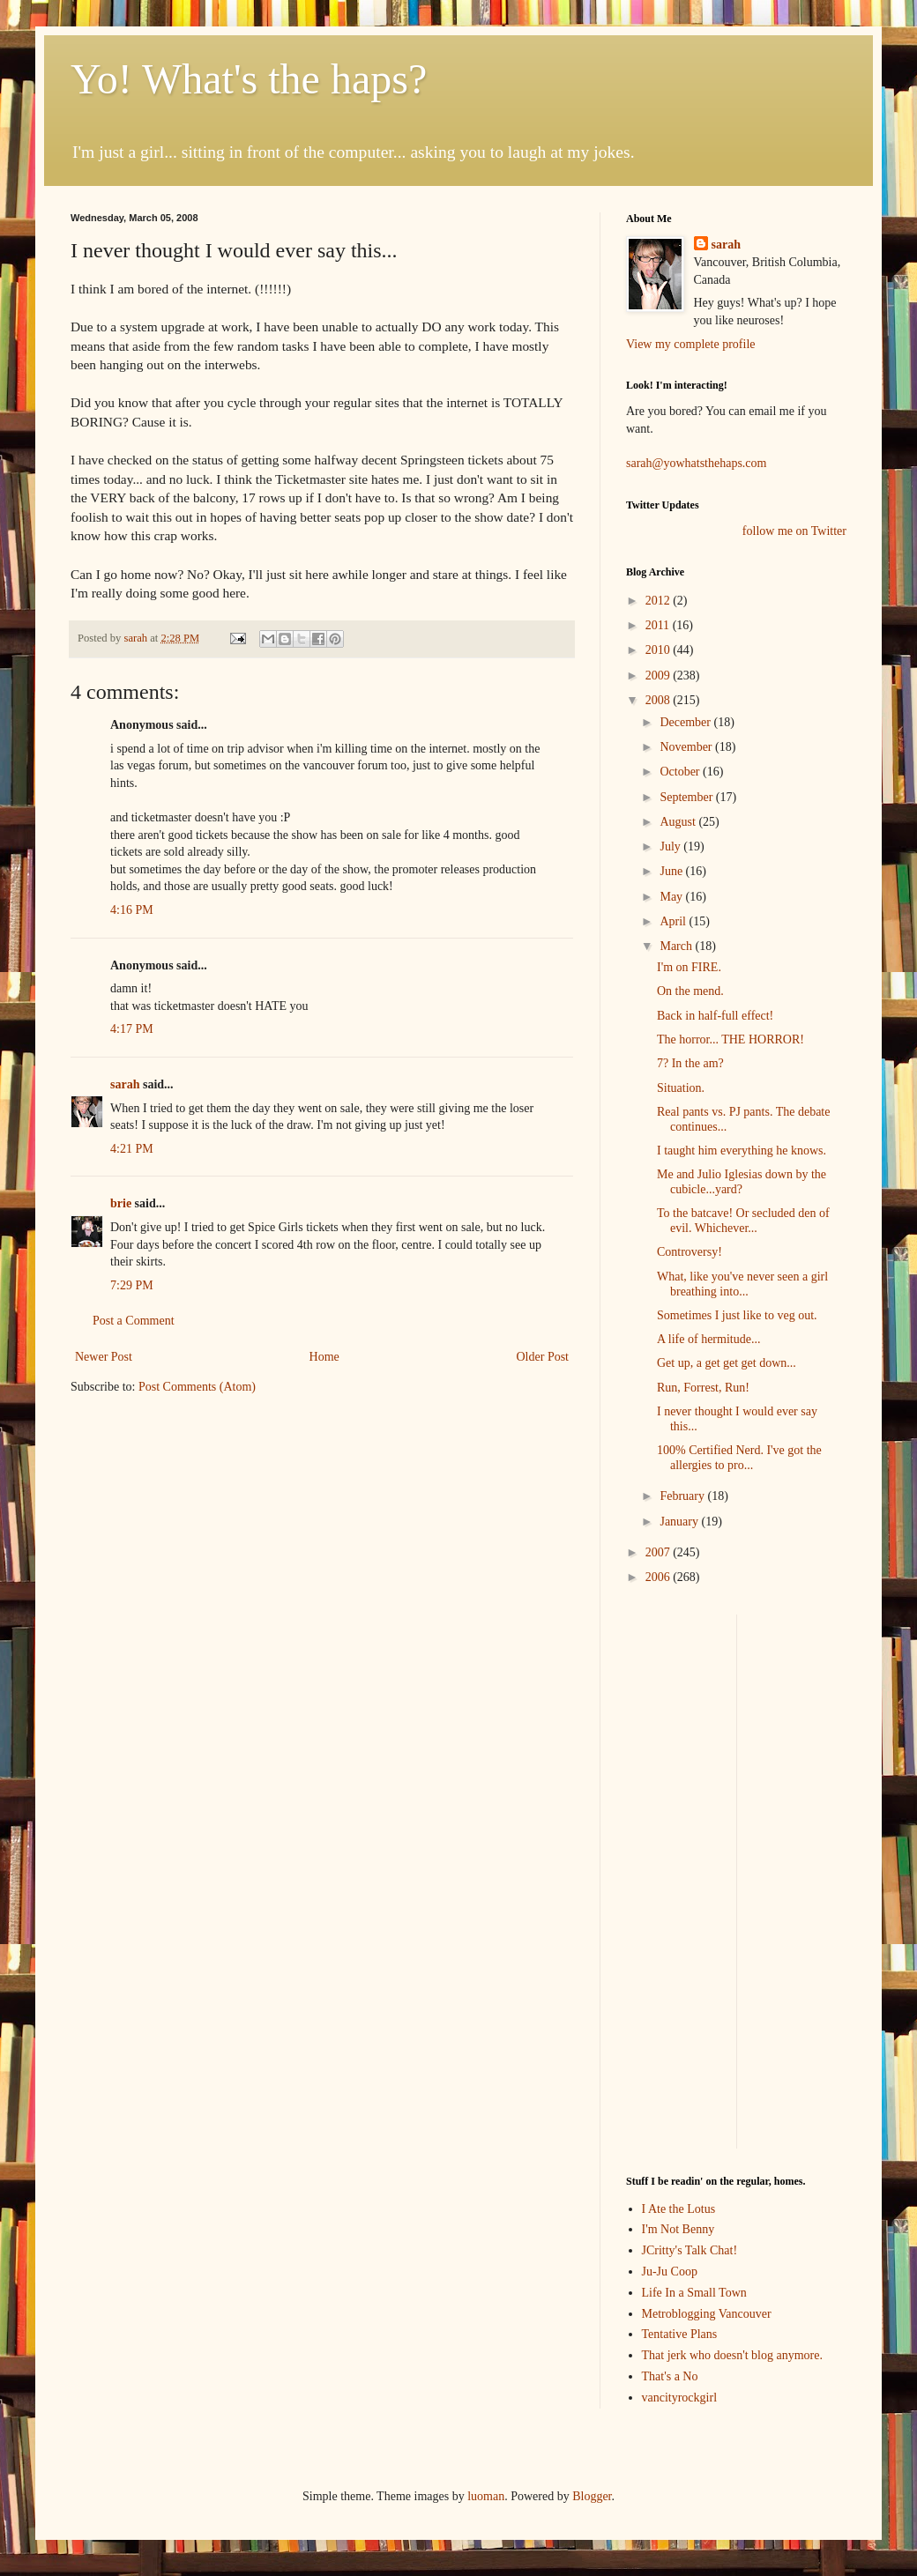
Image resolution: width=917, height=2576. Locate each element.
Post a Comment (134, 1320)
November (687, 746)
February (683, 1496)
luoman (485, 2496)
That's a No (670, 2376)
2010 (659, 650)
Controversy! (689, 1251)
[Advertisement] (679, 1879)
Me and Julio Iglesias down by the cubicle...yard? (741, 1182)
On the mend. (690, 991)
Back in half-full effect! (715, 1015)
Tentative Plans (680, 2334)
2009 (659, 675)
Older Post (543, 1356)
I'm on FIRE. (689, 967)
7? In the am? (690, 1063)
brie (120, 1203)
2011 (659, 625)
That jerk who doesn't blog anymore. (732, 2355)
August (679, 821)
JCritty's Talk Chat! (690, 2250)
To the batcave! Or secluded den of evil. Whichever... (743, 1220)
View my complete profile (691, 344)
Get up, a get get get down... (726, 1363)
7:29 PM (131, 1285)
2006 (659, 1577)
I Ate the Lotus (679, 2209)
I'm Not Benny (678, 2229)
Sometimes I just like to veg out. (737, 1315)
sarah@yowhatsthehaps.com (696, 463)
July (671, 846)
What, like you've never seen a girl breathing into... (742, 1284)
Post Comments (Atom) (197, 1386)
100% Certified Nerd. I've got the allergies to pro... (739, 1458)
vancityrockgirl (680, 2397)
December (686, 722)
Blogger (591, 2496)
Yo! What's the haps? (249, 79)
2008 (659, 700)
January (680, 1521)
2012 (659, 600)
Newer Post (103, 1356)
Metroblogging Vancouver (707, 2313)
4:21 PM (131, 1148)
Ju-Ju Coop (669, 2271)
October (681, 771)
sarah (136, 638)
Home (324, 1356)
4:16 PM (131, 910)
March (677, 946)
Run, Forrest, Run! (703, 1387)
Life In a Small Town (694, 2292)
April (674, 921)
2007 (659, 1552)
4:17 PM (131, 1029)
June (672, 871)
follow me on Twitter (794, 531)
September (687, 797)
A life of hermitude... (708, 1339)
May (672, 896)
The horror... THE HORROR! (730, 1039)
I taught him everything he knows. (741, 1150)
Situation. (681, 1088)
